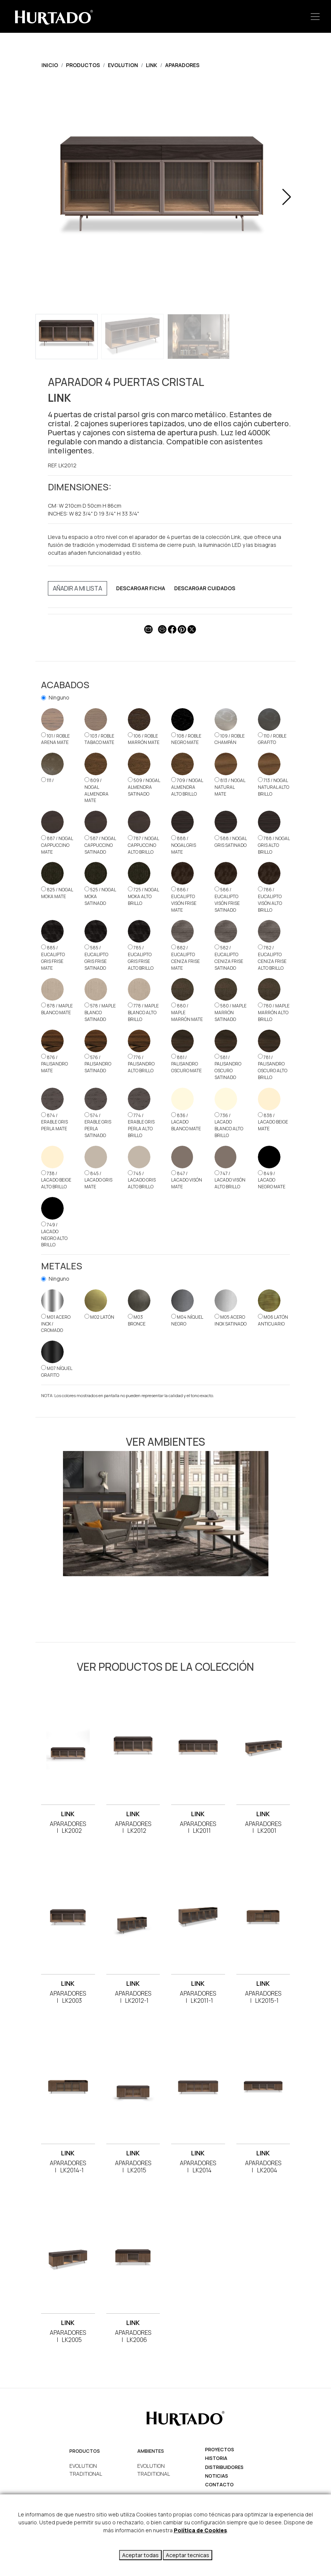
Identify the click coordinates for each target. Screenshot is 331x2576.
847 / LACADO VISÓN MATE (186, 1180)
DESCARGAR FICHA (140, 588)
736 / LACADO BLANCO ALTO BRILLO (229, 1125)
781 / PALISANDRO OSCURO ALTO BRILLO (272, 1067)
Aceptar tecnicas (187, 2555)
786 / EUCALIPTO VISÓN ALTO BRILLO (270, 899)
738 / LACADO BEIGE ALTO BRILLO (56, 1180)
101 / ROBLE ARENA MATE (55, 738)
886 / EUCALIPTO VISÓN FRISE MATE (183, 899)
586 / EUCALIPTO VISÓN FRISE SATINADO (227, 899)
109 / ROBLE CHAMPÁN (230, 738)
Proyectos (219, 2449)
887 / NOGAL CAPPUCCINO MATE (57, 845)
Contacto (219, 2484)
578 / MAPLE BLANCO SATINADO (100, 1012)
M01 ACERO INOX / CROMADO (55, 1324)
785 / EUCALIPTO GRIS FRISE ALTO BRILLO (140, 957)
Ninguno (59, 697)
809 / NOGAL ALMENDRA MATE (96, 790)
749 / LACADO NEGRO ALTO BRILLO (54, 1234)
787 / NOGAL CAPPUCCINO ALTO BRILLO (143, 845)
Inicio (49, 65)
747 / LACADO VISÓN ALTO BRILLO (230, 1180)
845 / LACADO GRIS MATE (98, 1180)
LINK (151, 65)
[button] (287, 197)
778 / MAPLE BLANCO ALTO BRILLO (143, 1012)
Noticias (216, 2476)
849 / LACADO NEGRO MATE (271, 1180)
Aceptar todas (140, 2555)
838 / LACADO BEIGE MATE (273, 1122)
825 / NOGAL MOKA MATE (57, 893)
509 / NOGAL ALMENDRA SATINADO (144, 787)
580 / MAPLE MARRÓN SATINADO (231, 1012)
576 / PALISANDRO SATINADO (97, 1064)
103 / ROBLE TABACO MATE (99, 738)
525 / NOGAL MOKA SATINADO (100, 896)
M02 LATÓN (99, 1317)
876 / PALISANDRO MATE (54, 1064)
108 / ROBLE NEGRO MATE (186, 738)
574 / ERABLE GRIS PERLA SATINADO (97, 1125)
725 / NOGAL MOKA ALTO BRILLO (143, 896)
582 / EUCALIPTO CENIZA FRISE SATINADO (229, 957)
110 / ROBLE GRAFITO (272, 738)
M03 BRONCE (137, 1320)
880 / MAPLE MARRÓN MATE (187, 1012)
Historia (216, 2458)
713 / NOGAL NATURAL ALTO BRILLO (273, 787)
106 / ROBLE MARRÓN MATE (143, 738)
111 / (47, 780)
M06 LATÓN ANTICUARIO (273, 1320)
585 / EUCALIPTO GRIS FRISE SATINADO (96, 957)
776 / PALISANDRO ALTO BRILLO (141, 1064)
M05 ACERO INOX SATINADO (231, 1320)
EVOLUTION (123, 65)
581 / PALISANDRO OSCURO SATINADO (228, 1067)
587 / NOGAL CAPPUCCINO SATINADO (100, 845)
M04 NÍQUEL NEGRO (187, 1320)
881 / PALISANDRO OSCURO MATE (186, 1064)
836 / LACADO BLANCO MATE (186, 1122)
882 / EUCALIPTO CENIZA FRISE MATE (185, 957)
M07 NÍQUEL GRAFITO (56, 1371)
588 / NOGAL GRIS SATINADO (231, 841)
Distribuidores (224, 2467)
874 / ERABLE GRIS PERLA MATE (54, 1122)
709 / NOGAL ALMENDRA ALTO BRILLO (187, 787)
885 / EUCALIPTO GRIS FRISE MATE (53, 957)
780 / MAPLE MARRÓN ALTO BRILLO (274, 1012)
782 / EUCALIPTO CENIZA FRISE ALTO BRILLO (272, 957)
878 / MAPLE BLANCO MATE (57, 1009)
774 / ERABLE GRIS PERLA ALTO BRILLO (141, 1125)
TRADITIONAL (85, 2473)
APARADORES (182, 65)
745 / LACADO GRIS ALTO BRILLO (142, 1180)
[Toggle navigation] (315, 16)
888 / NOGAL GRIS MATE (183, 845)
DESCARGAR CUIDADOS (204, 588)
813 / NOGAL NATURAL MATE (230, 787)
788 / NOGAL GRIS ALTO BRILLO (274, 845)
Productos (83, 65)
